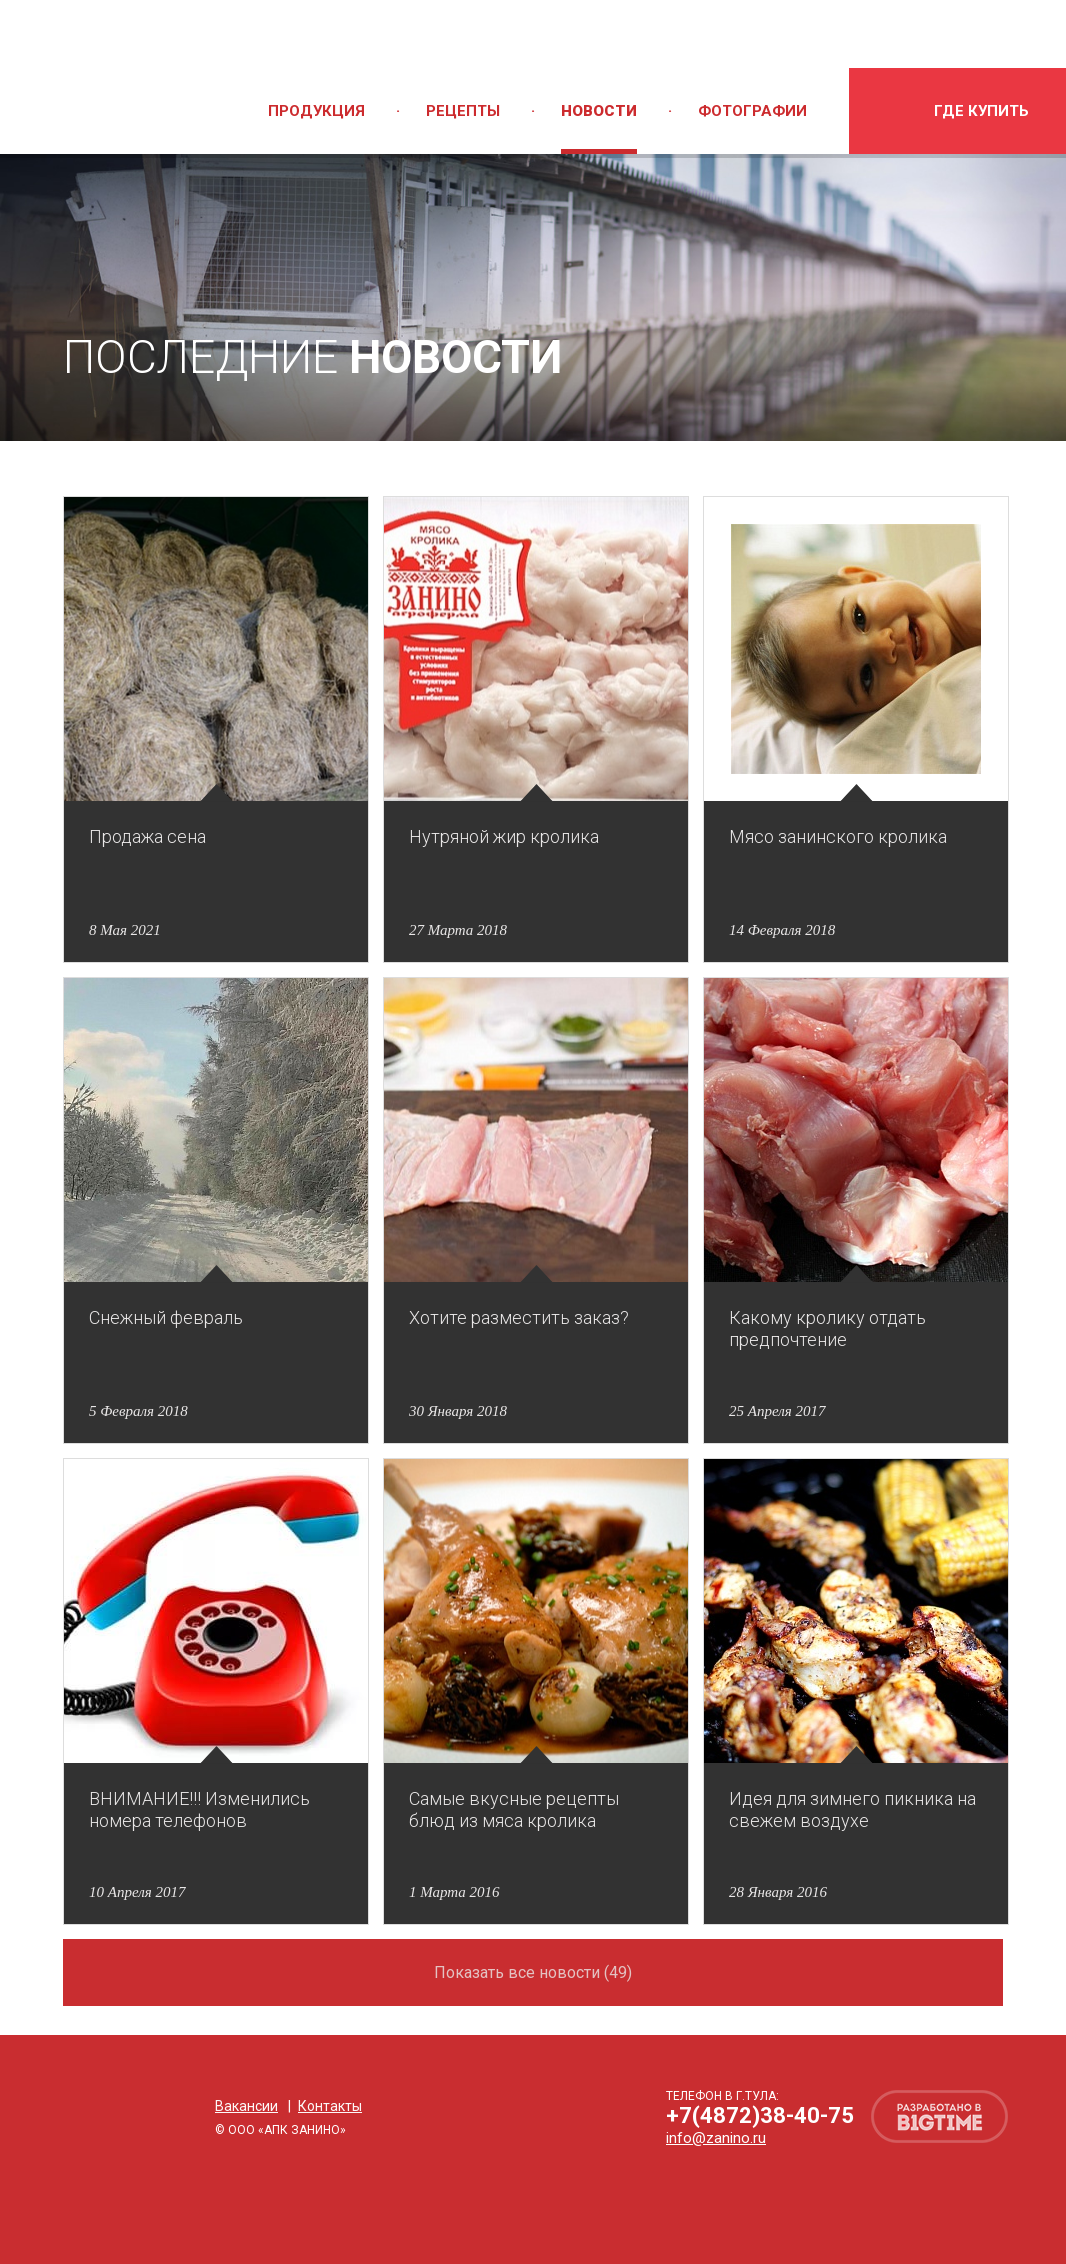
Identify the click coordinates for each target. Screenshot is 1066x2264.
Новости (599, 111)
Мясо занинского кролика (838, 836)
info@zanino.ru (716, 2138)
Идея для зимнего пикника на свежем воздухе (852, 1809)
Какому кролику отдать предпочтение (827, 1328)
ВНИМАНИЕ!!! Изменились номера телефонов (199, 1809)
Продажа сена (147, 836)
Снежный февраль (166, 1317)
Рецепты (463, 111)
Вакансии (246, 2106)
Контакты (330, 2106)
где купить (981, 111)
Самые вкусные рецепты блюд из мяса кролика (514, 1809)
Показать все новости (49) (533, 1972)
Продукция (316, 111)
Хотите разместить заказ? (519, 1317)
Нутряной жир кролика (504, 836)
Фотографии (752, 111)
